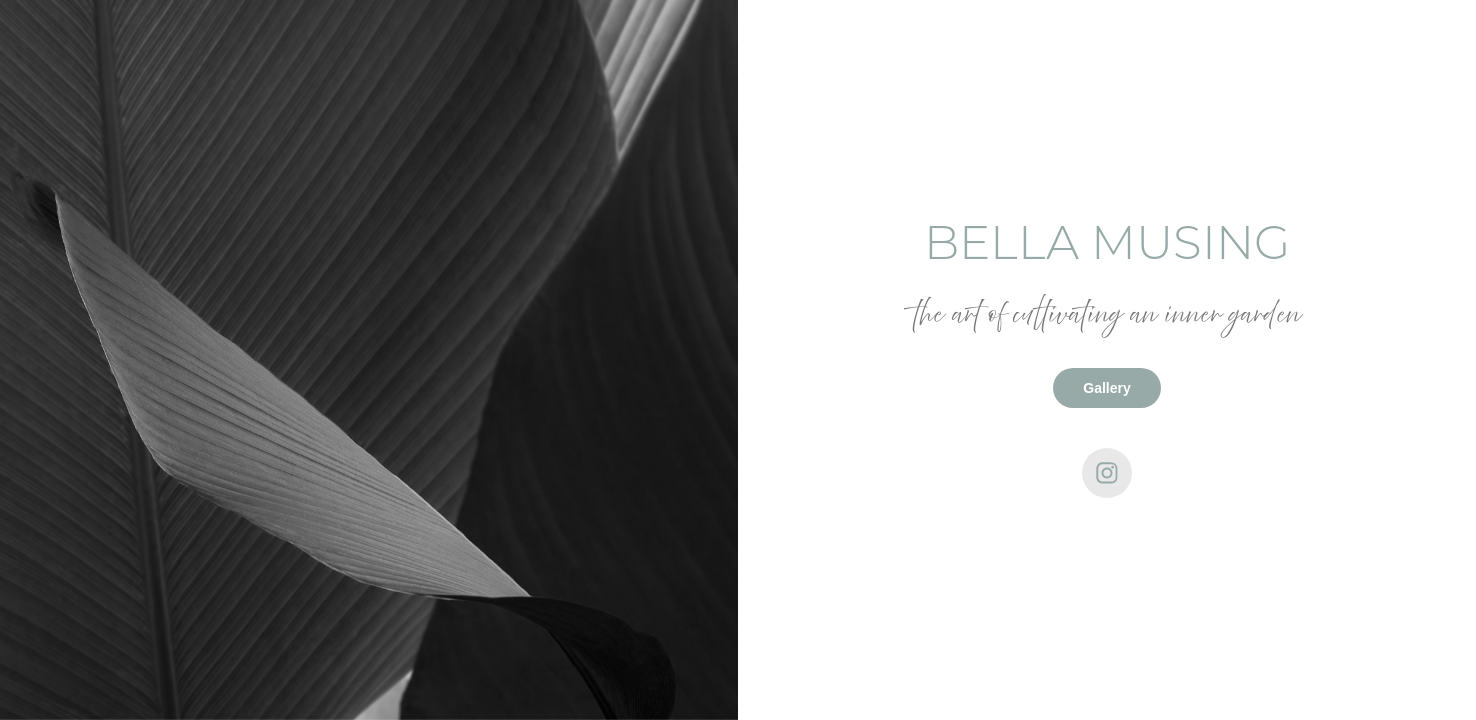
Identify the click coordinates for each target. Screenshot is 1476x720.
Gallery (1106, 388)
